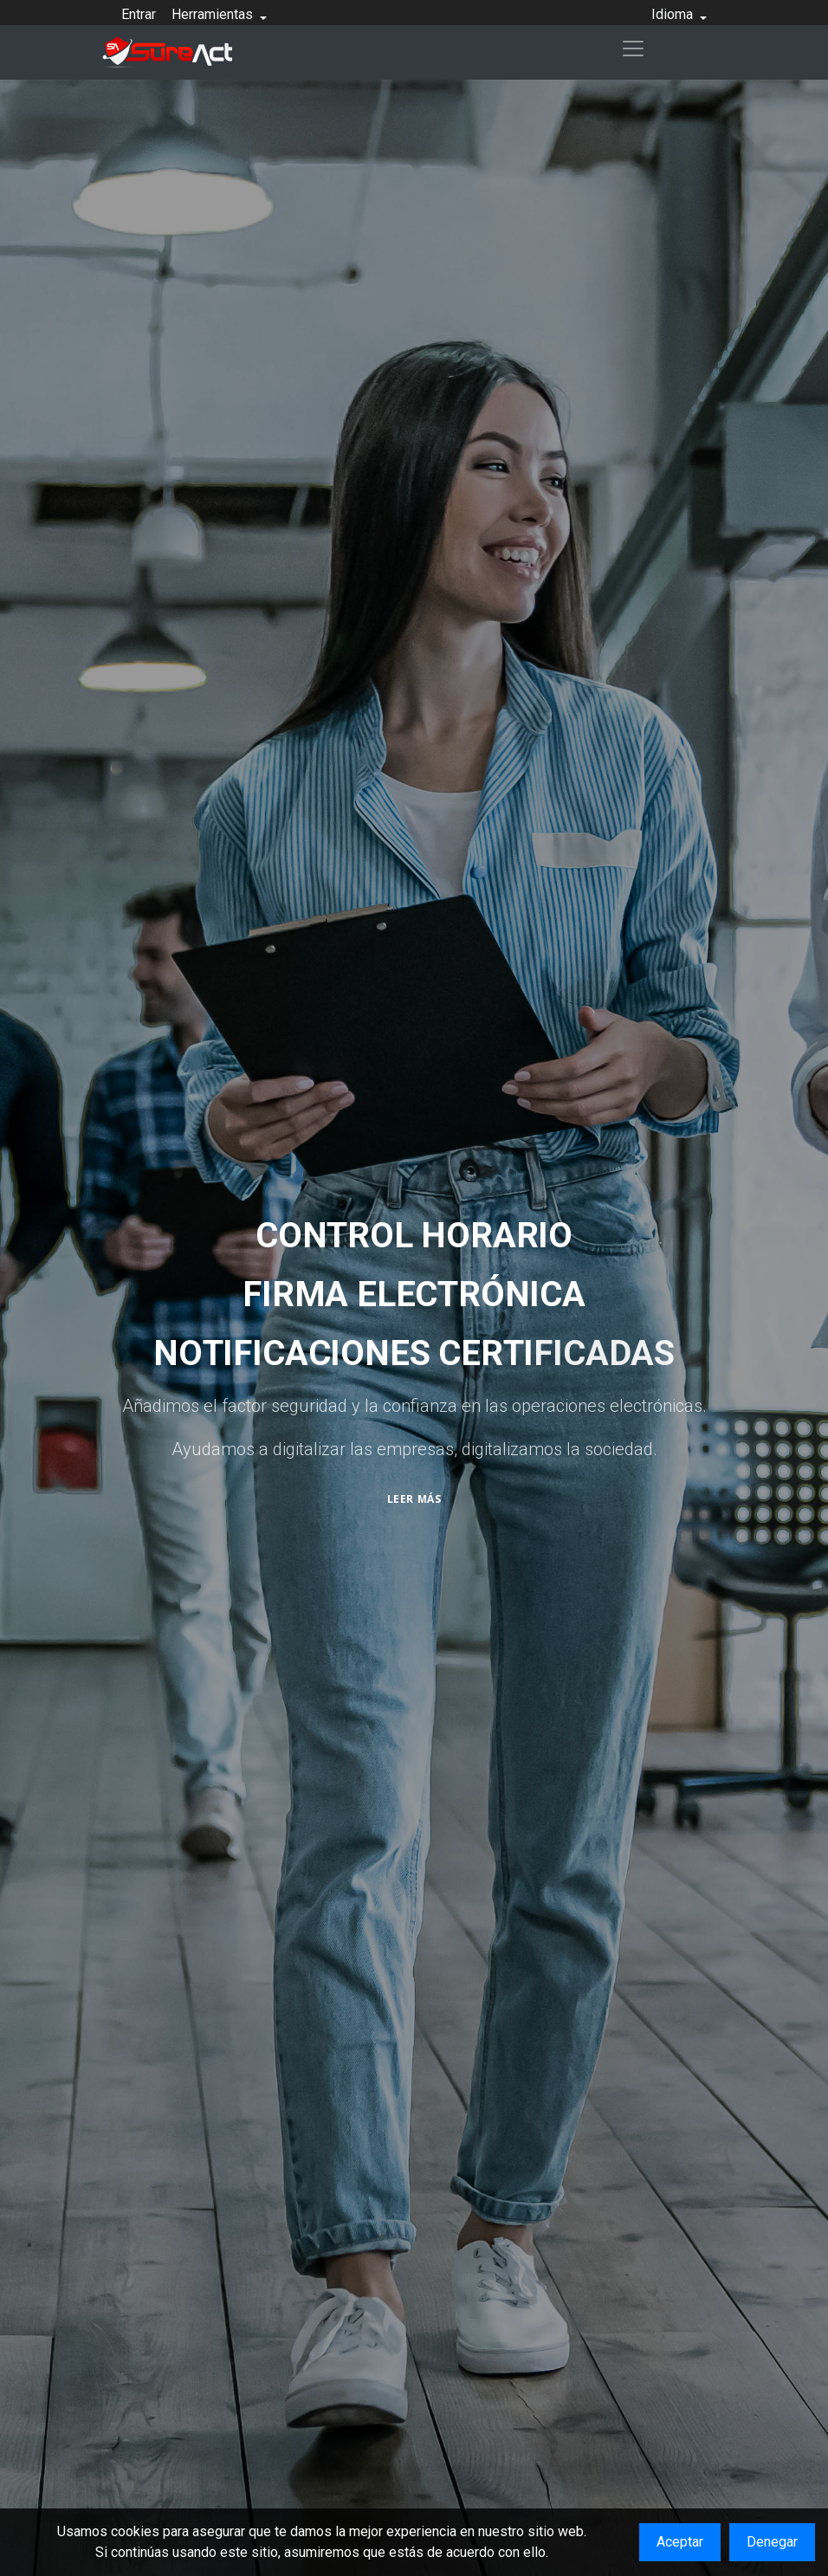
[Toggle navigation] (633, 48)
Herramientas (213, 14)
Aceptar (680, 2542)
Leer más (414, 1499)
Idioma (673, 14)
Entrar (138, 14)
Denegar (772, 2542)
